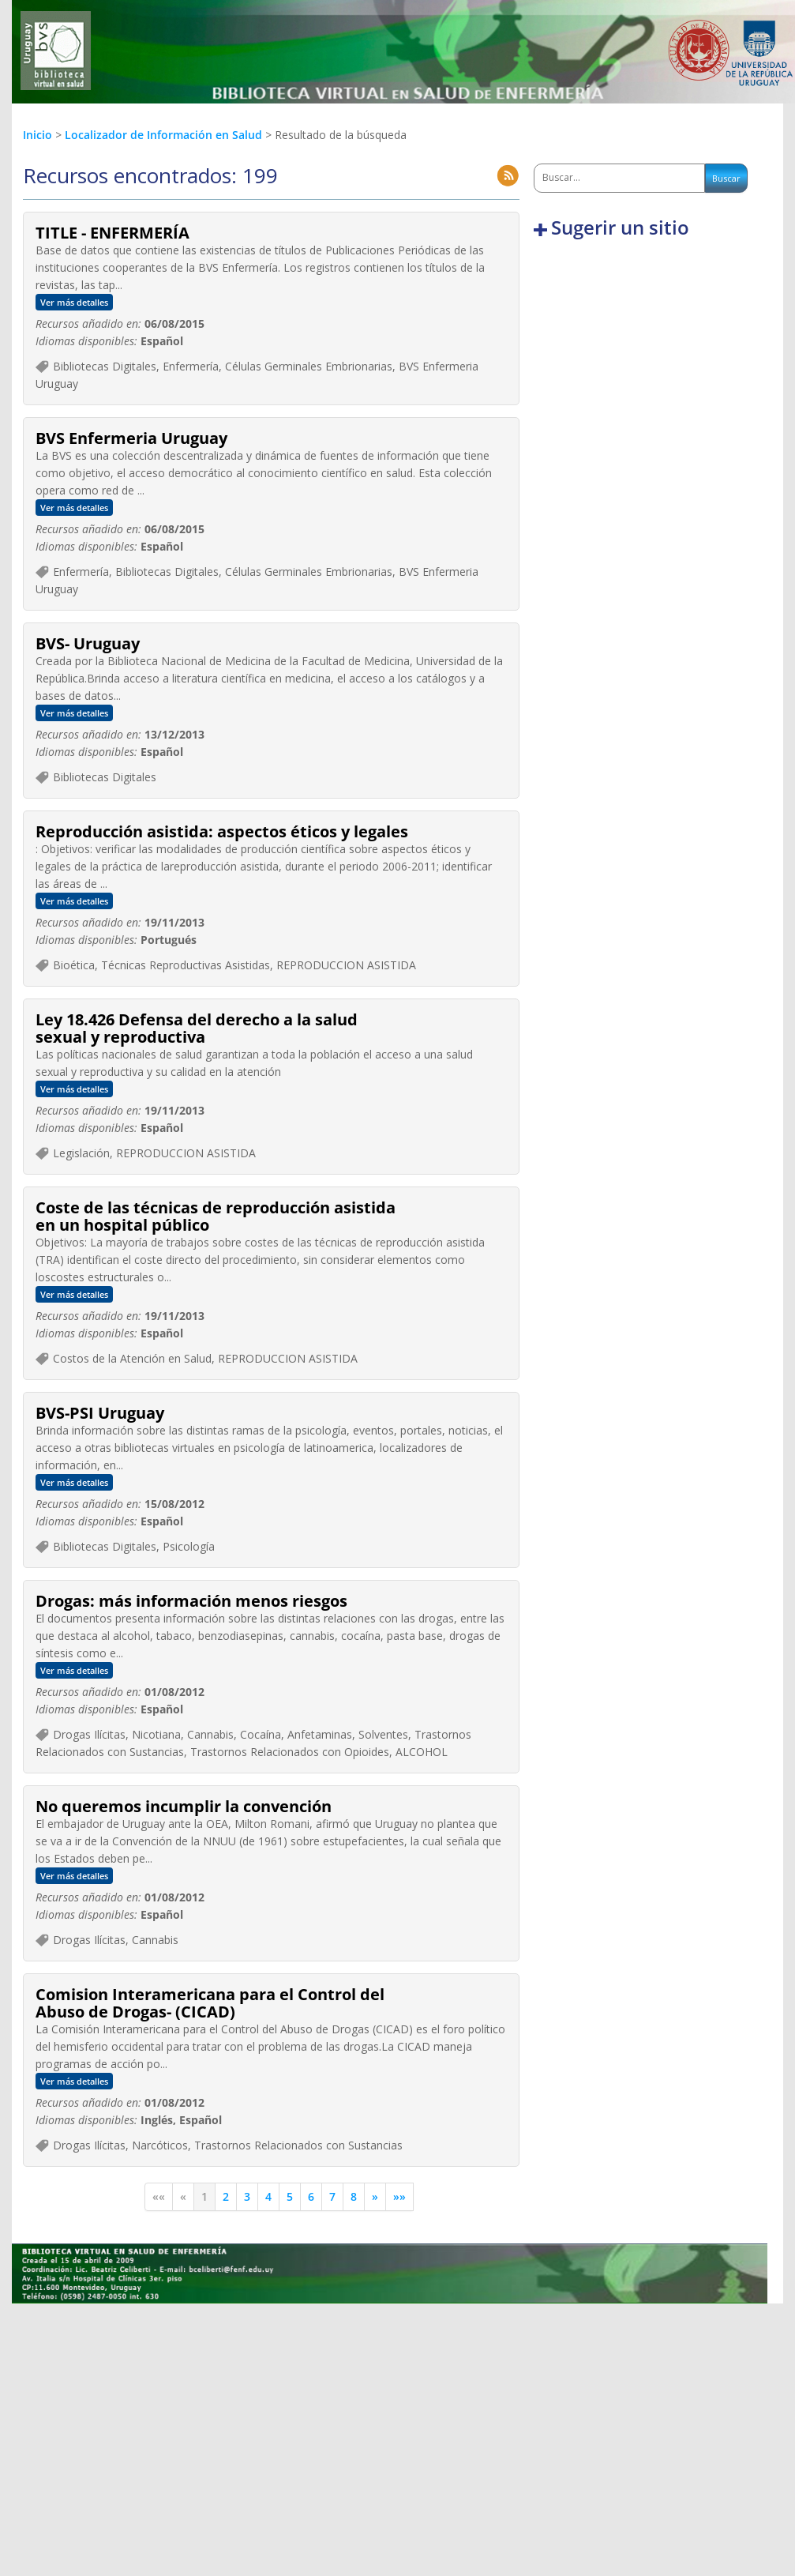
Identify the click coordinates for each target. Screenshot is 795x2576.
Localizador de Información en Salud (165, 134)
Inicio (37, 134)
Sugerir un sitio (620, 227)
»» (399, 2196)
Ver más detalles (74, 302)
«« (158, 2196)
